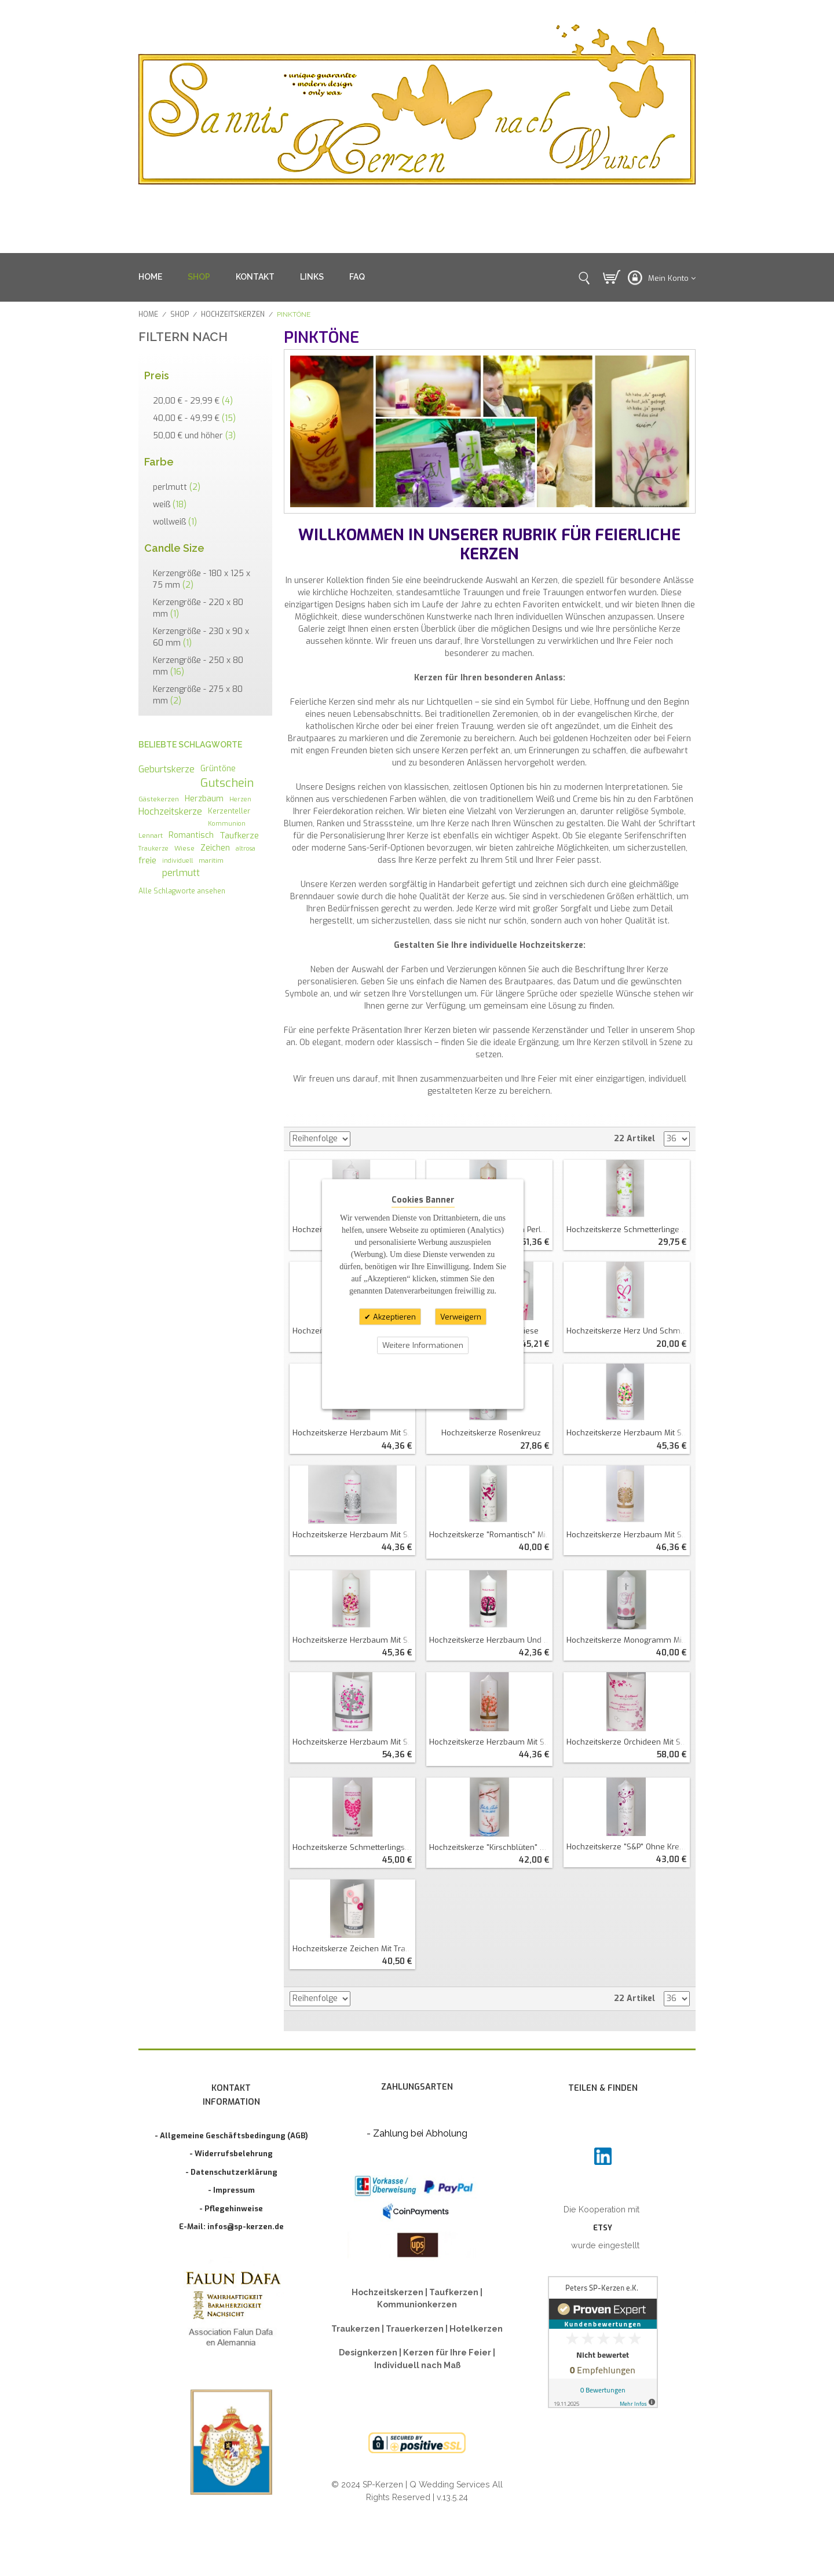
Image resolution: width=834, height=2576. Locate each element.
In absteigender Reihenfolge (361, 1139)
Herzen (240, 799)
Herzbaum (204, 798)
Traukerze (153, 848)
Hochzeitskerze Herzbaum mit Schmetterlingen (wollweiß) (628, 1535)
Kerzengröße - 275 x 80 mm (198, 695)
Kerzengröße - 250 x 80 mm (198, 666)
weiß (169, 504)
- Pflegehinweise (231, 2209)
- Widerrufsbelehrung (231, 2154)
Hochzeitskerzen (233, 314)
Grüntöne (218, 768)
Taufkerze (239, 835)
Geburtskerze (166, 769)
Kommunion (227, 823)
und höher (194, 435)
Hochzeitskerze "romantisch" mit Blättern (491, 1535)
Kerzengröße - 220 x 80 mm (198, 608)
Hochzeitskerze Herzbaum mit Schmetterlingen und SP (628, 1433)
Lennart (150, 835)
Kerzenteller (229, 811)
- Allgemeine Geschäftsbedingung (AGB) (231, 2136)
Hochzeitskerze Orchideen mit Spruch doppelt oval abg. (628, 1742)
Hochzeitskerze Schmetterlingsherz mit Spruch (354, 1847)
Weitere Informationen (422, 1345)
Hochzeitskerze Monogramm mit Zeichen (628, 1640)
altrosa (245, 848)
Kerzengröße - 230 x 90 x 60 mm (201, 637)
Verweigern (460, 1316)
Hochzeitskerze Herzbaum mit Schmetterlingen (354, 1433)
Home (148, 314)
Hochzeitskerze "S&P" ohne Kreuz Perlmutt (628, 1847)
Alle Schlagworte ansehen (181, 891)
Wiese (184, 848)
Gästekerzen (158, 799)
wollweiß (175, 521)
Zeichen (215, 847)
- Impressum (231, 2190)
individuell (177, 860)
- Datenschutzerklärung (231, 2172)
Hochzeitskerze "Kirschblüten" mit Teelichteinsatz (491, 1847)
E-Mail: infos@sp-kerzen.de (231, 2226)
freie (147, 860)
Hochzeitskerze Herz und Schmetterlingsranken (628, 1331)
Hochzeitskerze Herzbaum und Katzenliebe (491, 1640)
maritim (211, 860)
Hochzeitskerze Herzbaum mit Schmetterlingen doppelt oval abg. (354, 1742)
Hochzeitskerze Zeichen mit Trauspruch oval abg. (354, 1949)
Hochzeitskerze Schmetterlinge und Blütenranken (628, 1229)
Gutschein (227, 783)
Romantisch (191, 835)
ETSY (602, 2228)
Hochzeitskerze (170, 811)
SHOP (199, 276)
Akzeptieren (393, 1316)
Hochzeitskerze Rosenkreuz (491, 1433)
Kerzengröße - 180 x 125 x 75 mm (201, 579)
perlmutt (176, 487)
